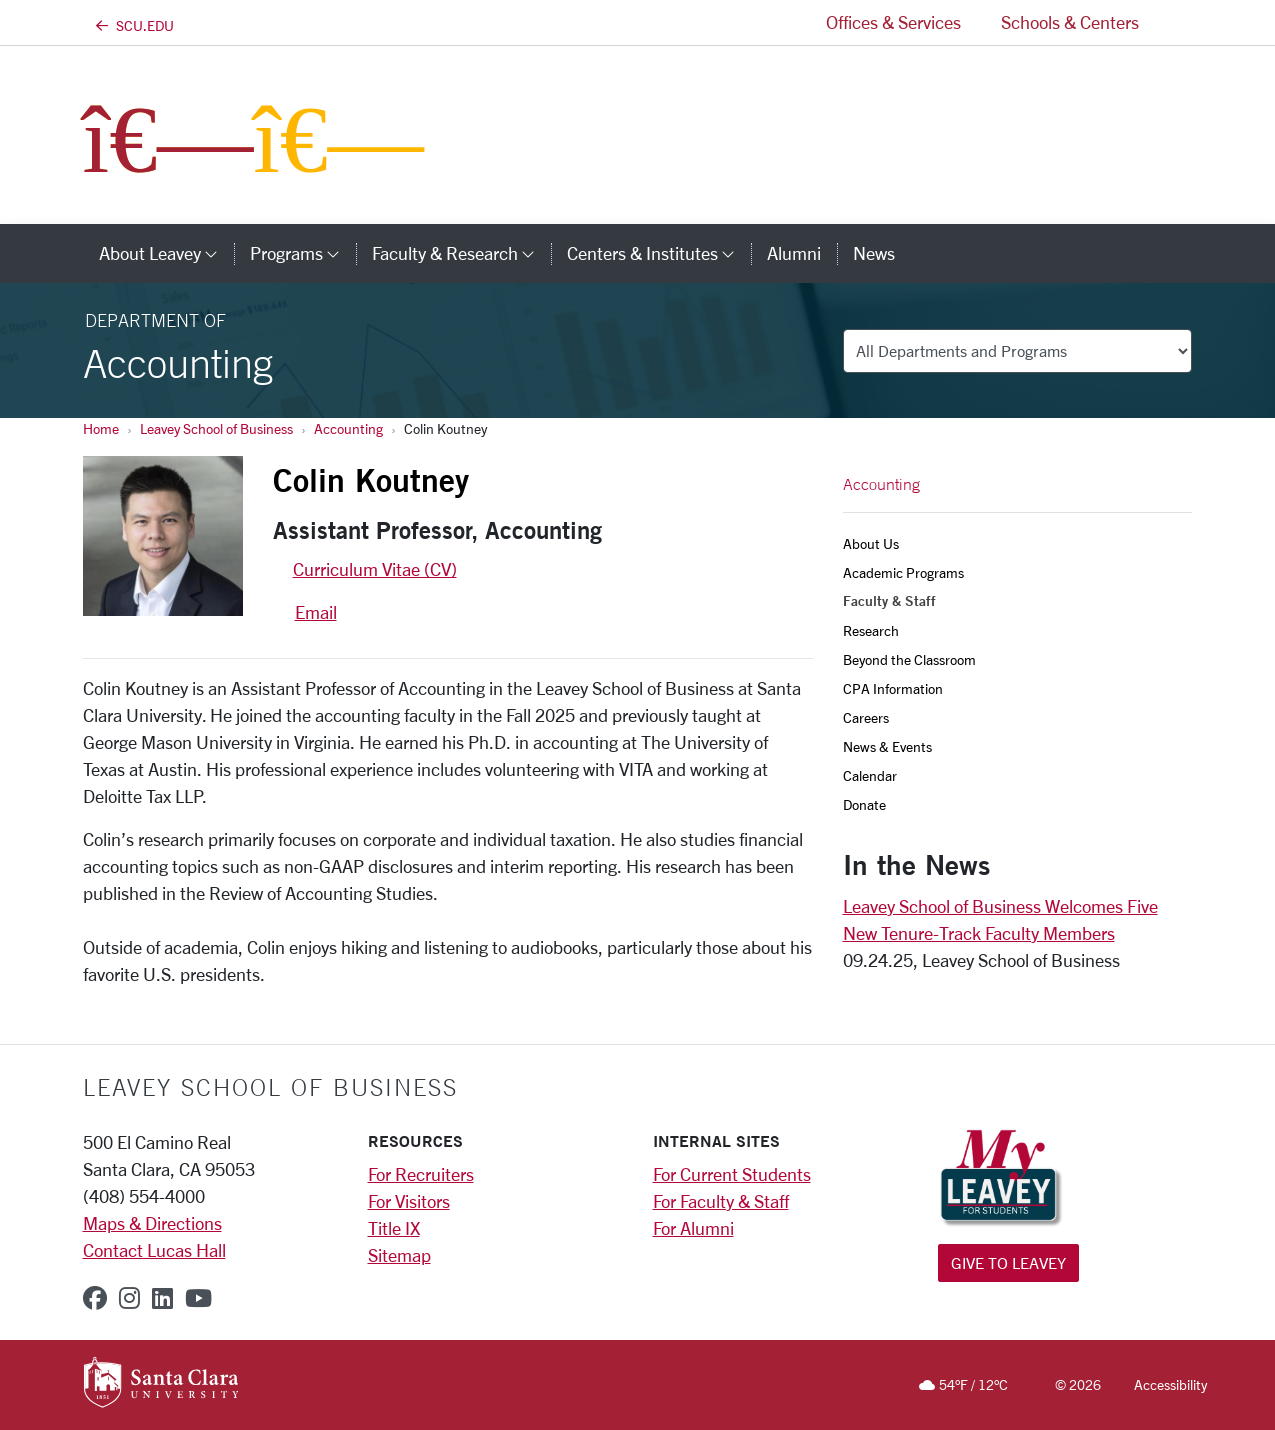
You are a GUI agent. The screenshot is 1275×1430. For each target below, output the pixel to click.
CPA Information (893, 688)
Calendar (870, 775)
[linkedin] (162, 1298)
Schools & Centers (1070, 22)
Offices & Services (893, 22)
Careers (866, 717)
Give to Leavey (1008, 1262)
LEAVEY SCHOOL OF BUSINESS (270, 1087)
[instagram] (129, 1298)
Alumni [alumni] (794, 253)
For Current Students (732, 1174)
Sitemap (399, 1255)
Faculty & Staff (889, 601)
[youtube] (198, 1298)
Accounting (348, 428)
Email (316, 612)
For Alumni (693, 1228)
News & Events (887, 746)
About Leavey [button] (166, 253)
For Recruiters (421, 1174)
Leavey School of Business (216, 428)
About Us (871, 543)
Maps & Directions (152, 1223)
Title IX (394, 1228)
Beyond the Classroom (909, 659)
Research (871, 630)
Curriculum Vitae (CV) (375, 569)
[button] (1176, 22)
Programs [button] (303, 253)
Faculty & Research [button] (461, 253)
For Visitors (409, 1201)
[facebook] (95, 1298)
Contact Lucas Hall (154, 1250)
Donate (864, 804)
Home (101, 428)
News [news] (874, 253)
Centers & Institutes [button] (659, 253)
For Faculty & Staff (721, 1201)
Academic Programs (903, 572)
